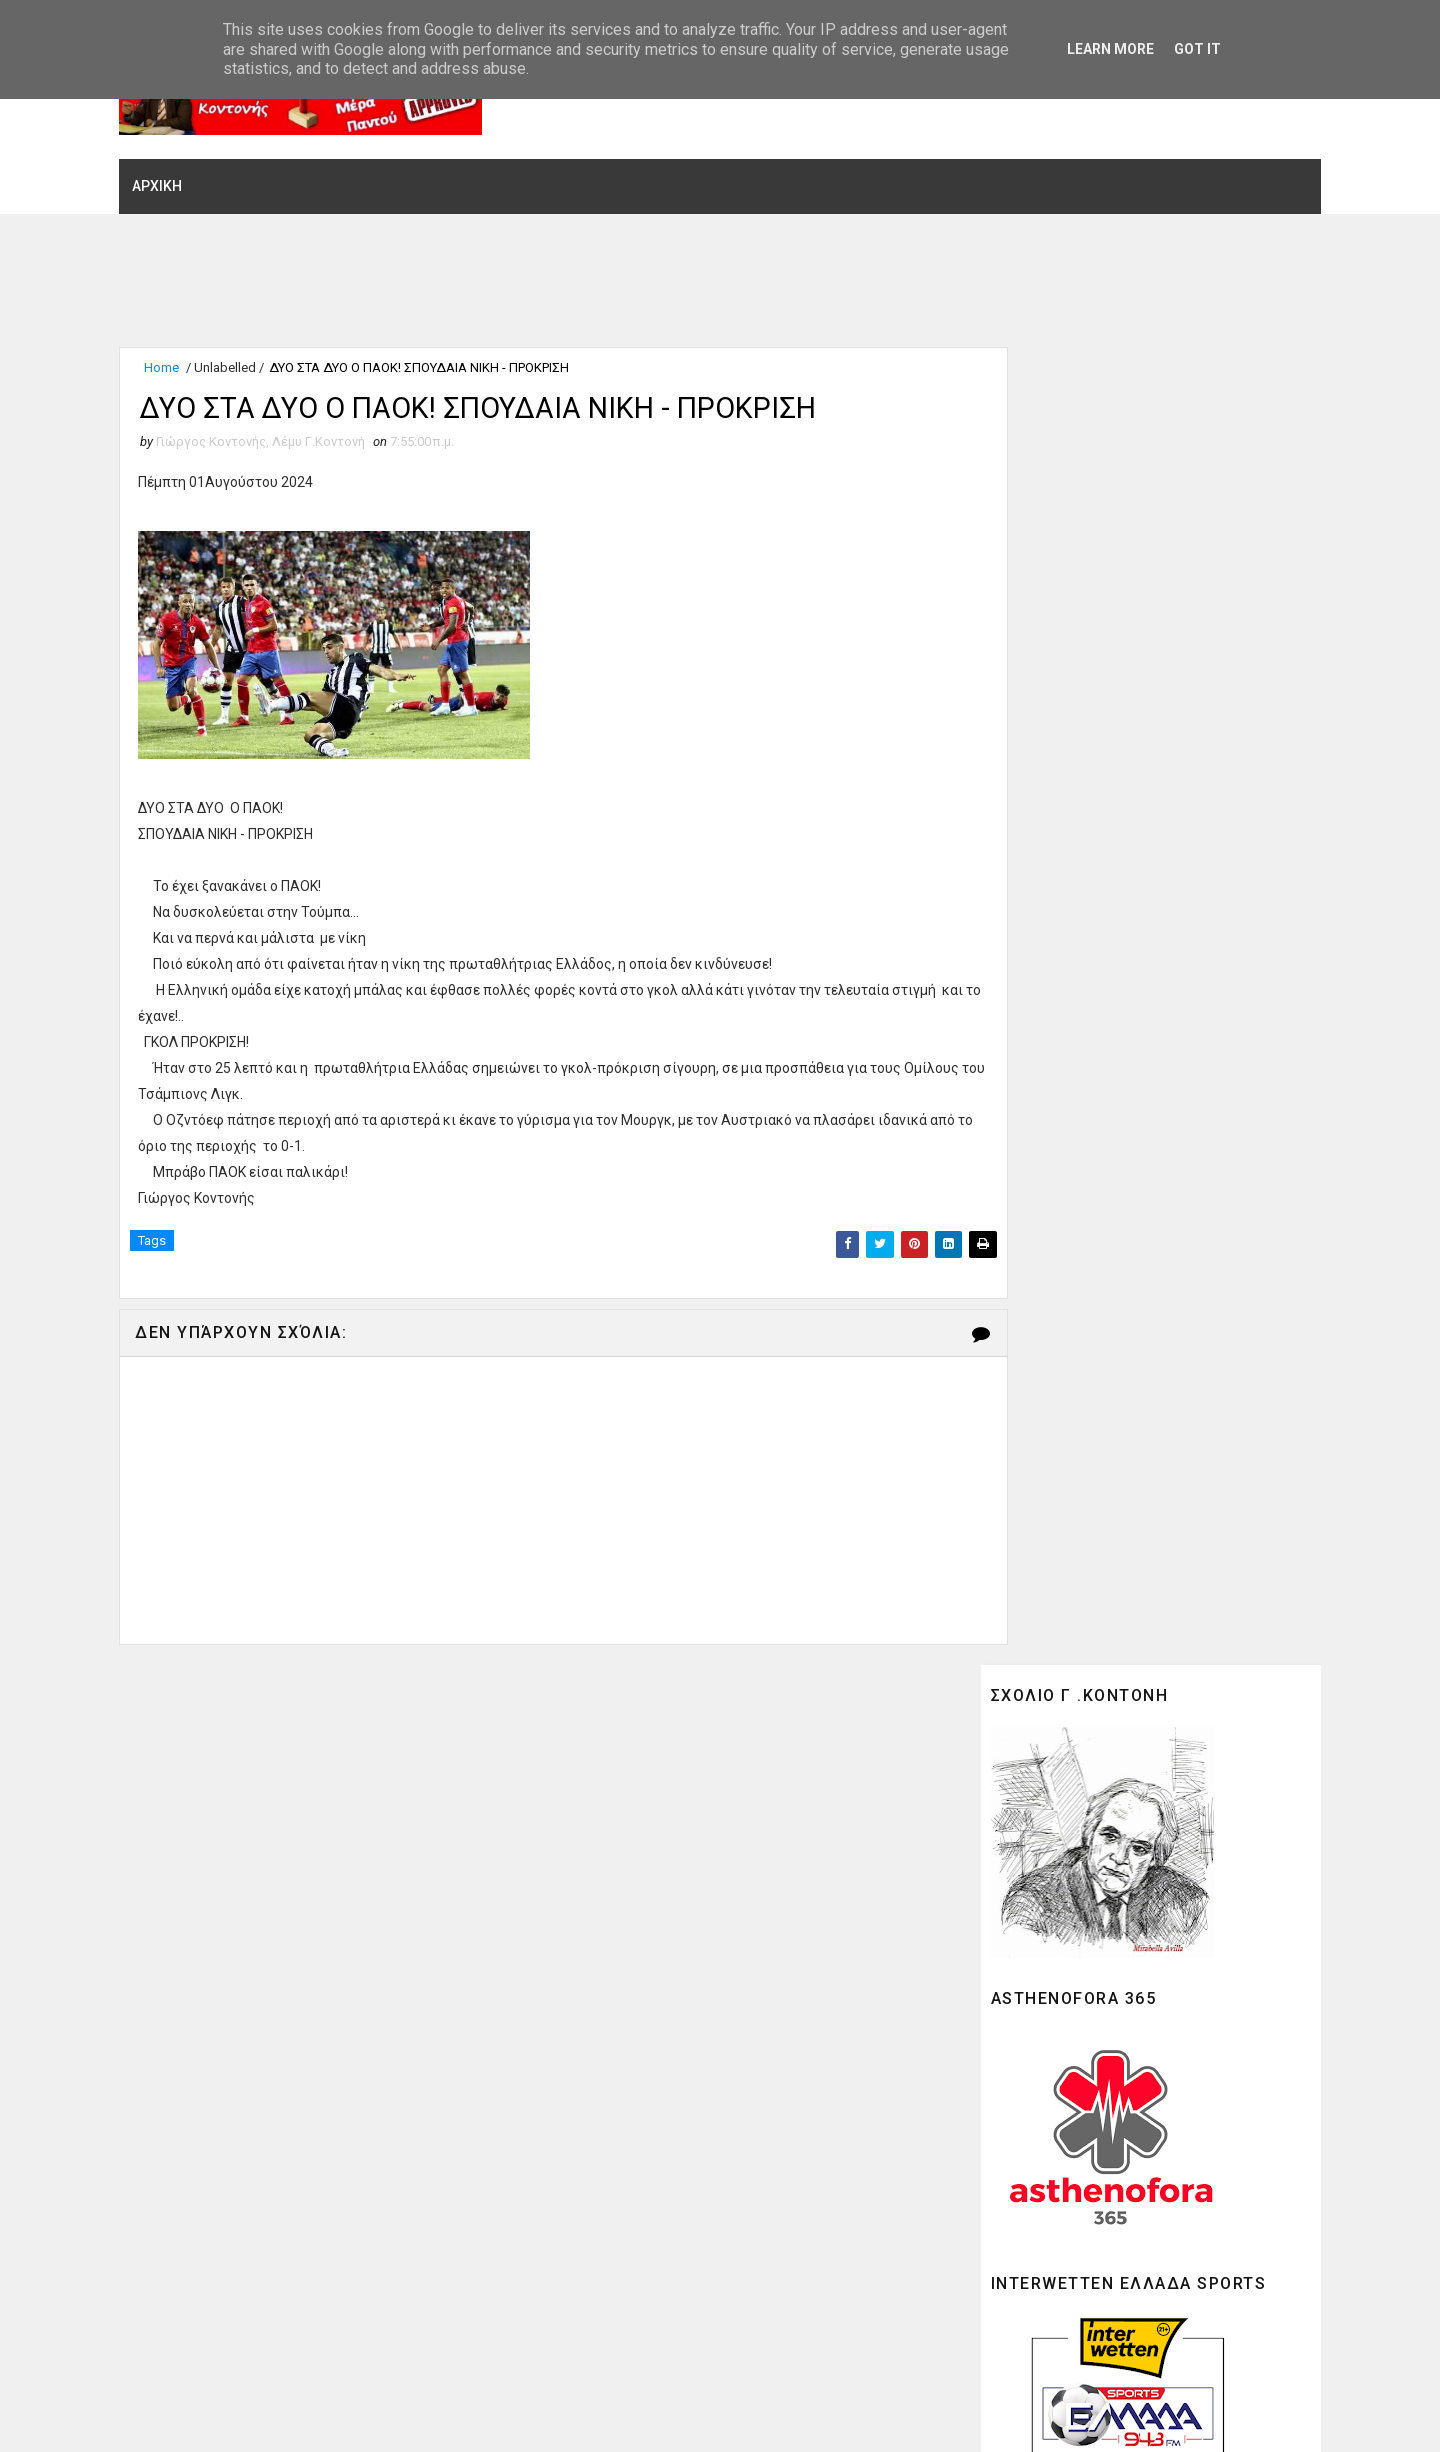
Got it (1197, 49)
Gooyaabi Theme (470, 2417)
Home (187, 357)
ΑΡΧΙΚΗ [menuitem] (183, 173)
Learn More (1110, 49)
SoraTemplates (267, 2417)
